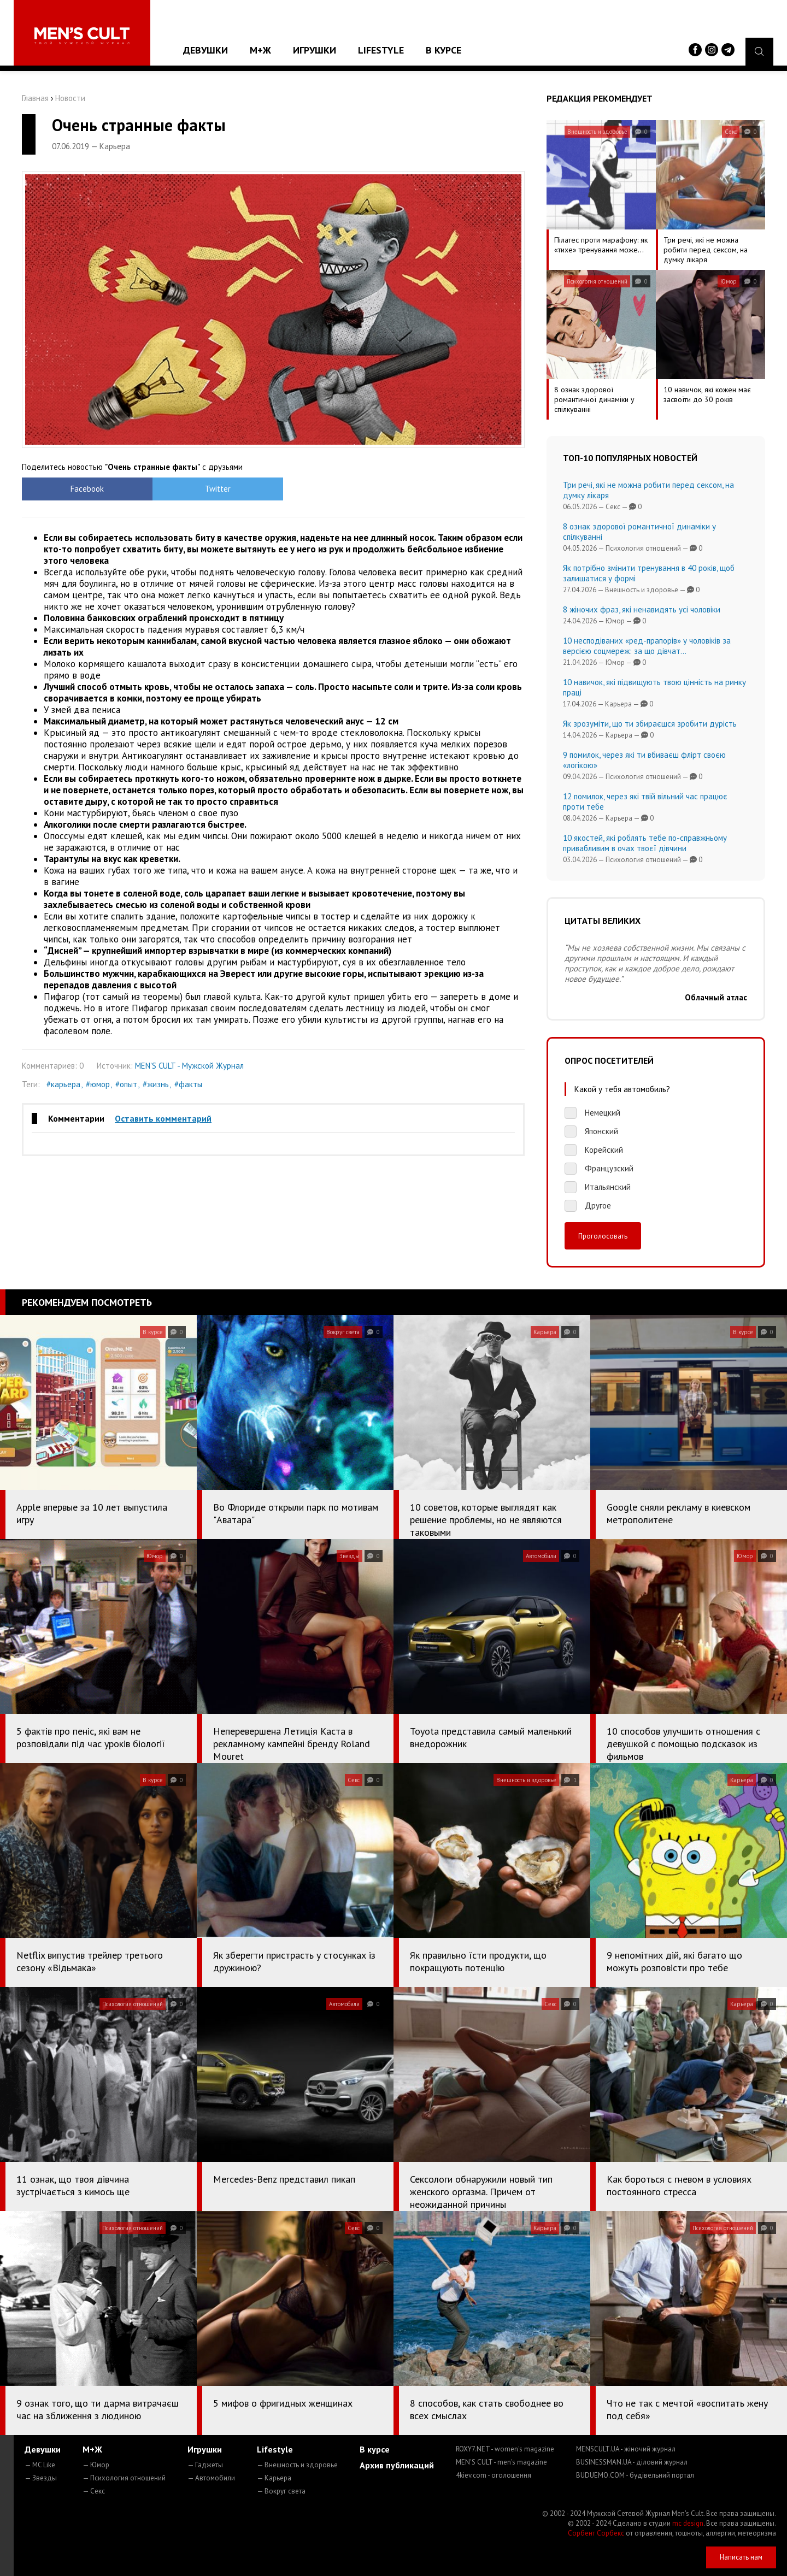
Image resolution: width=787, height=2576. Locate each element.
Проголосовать (602, 1236)
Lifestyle (381, 50)
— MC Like (40, 2464)
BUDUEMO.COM (635, 2475)
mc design (687, 2523)
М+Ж (260, 50)
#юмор (98, 1084)
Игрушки (314, 50)
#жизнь (156, 1084)
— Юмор (96, 2464)
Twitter (211, 489)
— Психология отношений (124, 2478)
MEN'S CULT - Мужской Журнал (189, 1065)
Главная (35, 98)
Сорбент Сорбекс (596, 2533)
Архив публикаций (397, 2465)
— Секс (94, 2491)
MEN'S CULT (501, 2462)
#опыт (126, 1084)
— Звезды (41, 2478)
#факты (188, 1084)
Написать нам (741, 2557)
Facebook (85, 489)
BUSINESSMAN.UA (632, 2462)
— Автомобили (211, 2478)
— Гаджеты (205, 2464)
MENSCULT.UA (626, 2449)
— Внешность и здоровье (297, 2464)
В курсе (443, 50)
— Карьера (274, 2478)
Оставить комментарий (163, 1118)
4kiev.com (493, 2475)
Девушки (205, 50)
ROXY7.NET (505, 2449)
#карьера (63, 1084)
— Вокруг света (281, 2491)
